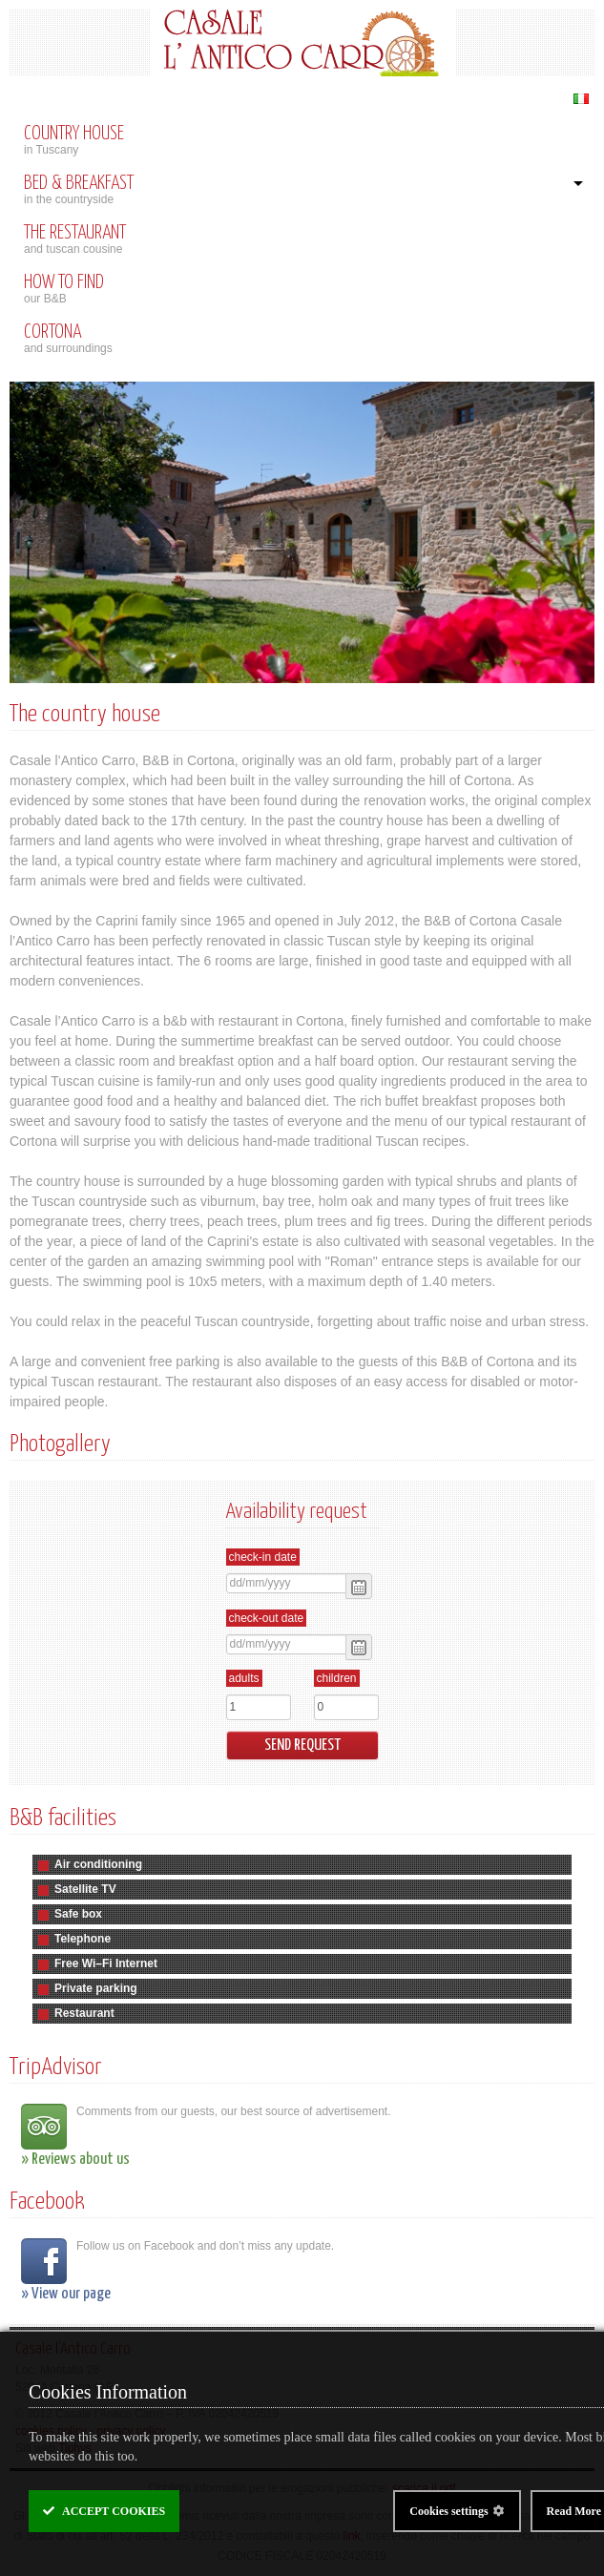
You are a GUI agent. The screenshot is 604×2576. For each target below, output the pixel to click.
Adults (244, 1678)
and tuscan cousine (302, 239)
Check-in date (263, 1557)
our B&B (302, 289)
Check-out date (266, 1618)
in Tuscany (302, 140)
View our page (71, 2294)
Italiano (581, 99)
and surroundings (302, 338)
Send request (302, 1745)
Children (337, 1678)
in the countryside (295, 190)
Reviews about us (80, 2159)
